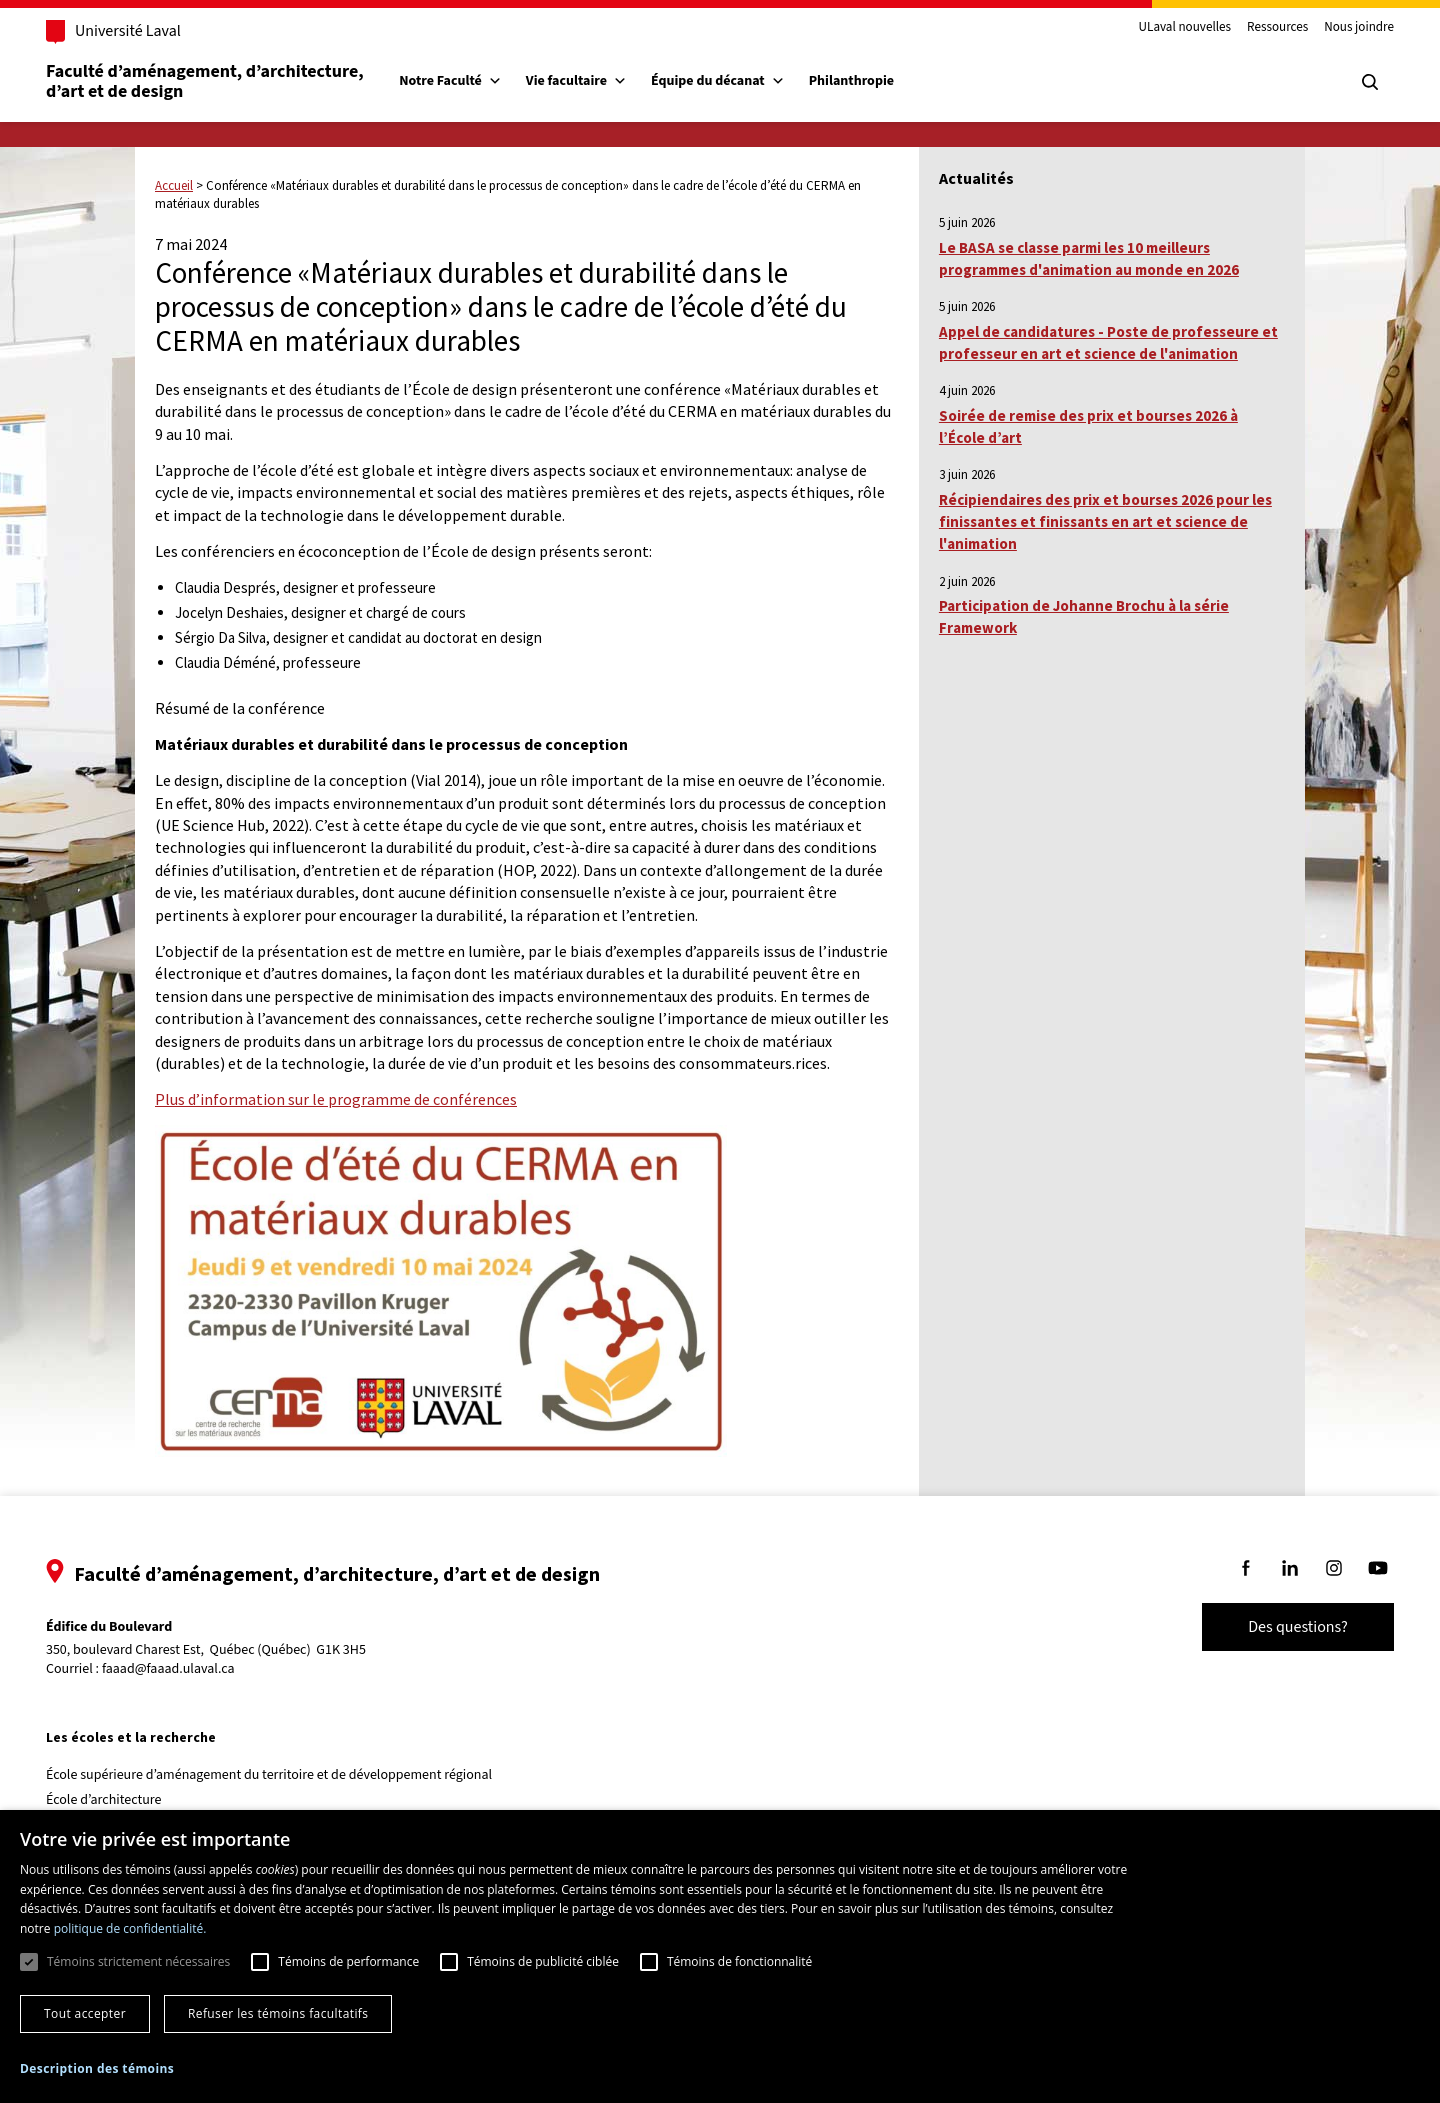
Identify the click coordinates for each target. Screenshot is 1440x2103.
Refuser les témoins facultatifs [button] (278, 2013)
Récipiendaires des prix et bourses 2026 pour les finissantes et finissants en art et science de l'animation (1105, 522)
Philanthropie (871, 81)
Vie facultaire (596, 81)
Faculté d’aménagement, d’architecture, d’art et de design (226, 81)
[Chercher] (1350, 82)
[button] (97, 2068)
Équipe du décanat (738, 81)
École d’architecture (124, 1800)
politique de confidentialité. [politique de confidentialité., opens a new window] (130, 1928)
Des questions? (1278, 1627)
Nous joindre (1339, 28)
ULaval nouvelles (1165, 28)
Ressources (1257, 28)
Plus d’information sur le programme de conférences (336, 1099)
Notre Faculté (470, 81)
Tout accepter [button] (85, 2013)
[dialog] (720, 1956)
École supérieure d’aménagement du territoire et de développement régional (289, 1775)
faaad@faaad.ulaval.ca (188, 1669)
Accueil (174, 185)
